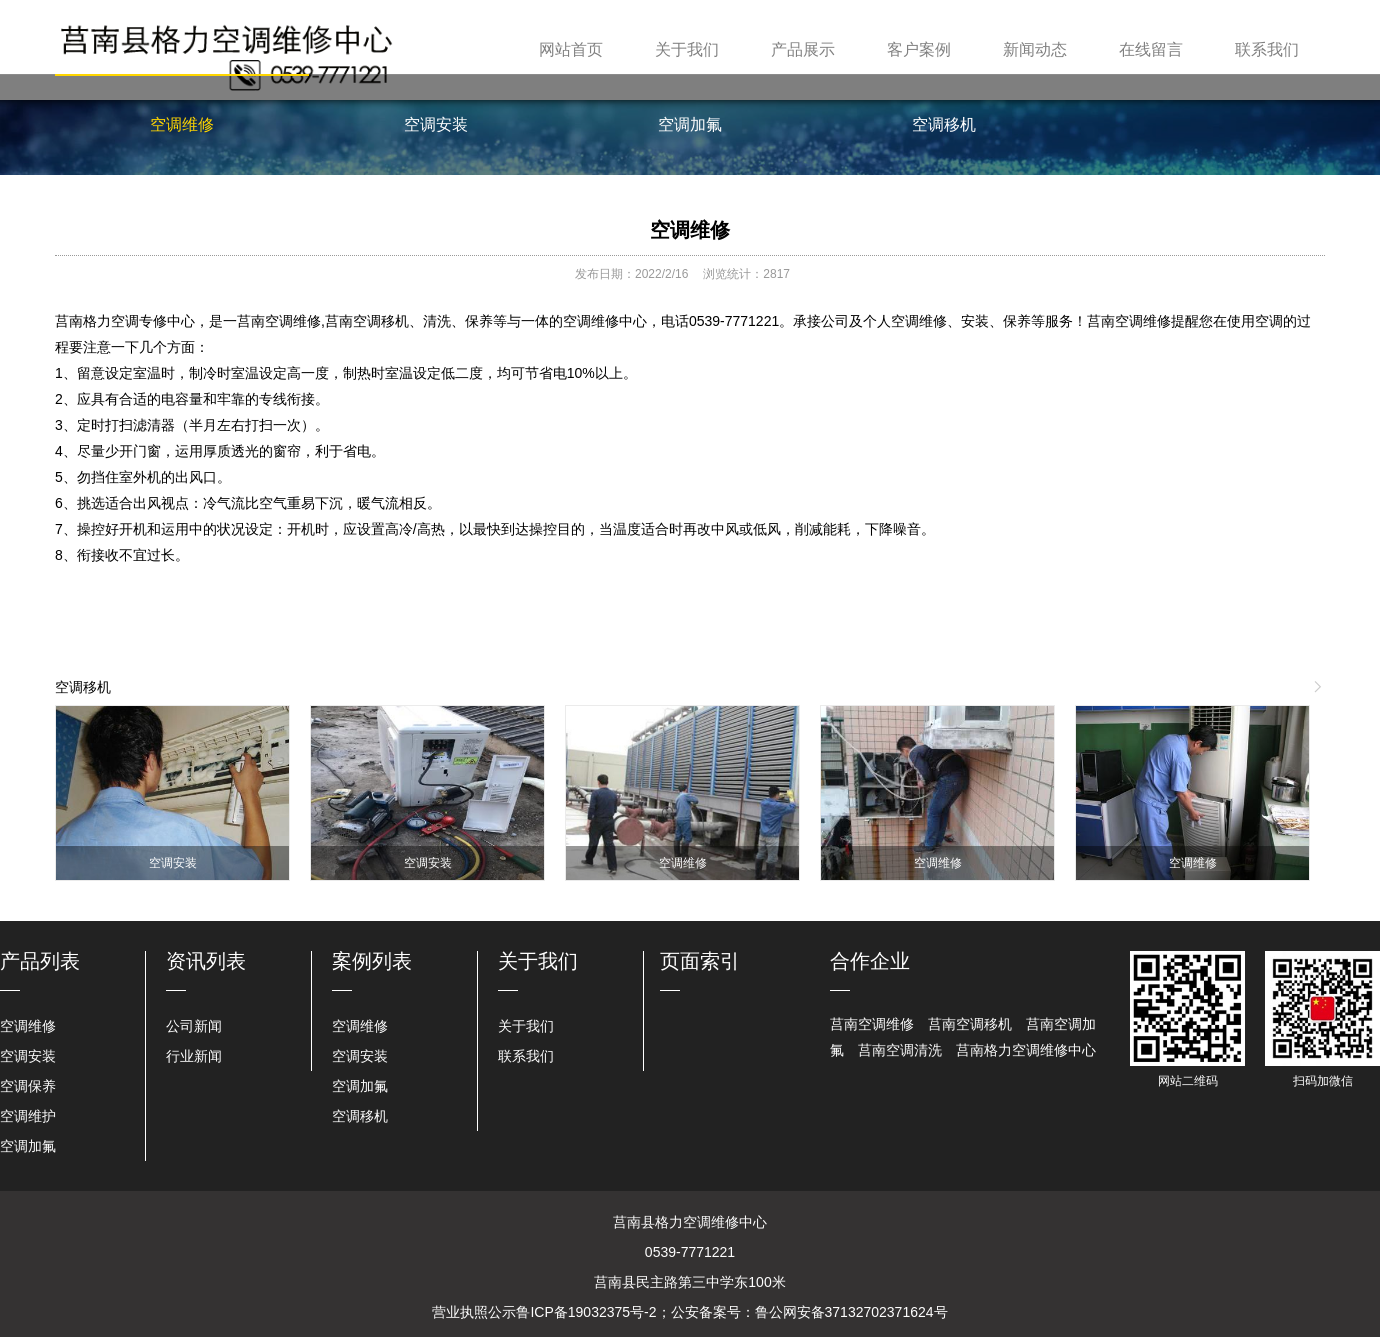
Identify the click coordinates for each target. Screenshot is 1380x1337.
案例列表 (372, 961)
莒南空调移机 (970, 1024)
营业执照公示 (474, 1312)
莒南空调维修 (872, 1024)
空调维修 (182, 124)
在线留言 (1151, 49)
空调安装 (436, 124)
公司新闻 (194, 1026)
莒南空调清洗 (900, 1050)
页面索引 (700, 961)
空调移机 (944, 124)
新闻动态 (1035, 49)
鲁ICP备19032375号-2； (593, 1312)
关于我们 (687, 49)
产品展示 (803, 49)
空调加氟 (690, 124)
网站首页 (571, 49)
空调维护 (28, 1116)
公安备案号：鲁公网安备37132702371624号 (809, 1312)
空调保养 (28, 1086)
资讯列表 (206, 961)
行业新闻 (194, 1056)
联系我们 (1267, 49)
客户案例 (919, 49)
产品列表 (40, 961)
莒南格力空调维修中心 (1026, 1050)
